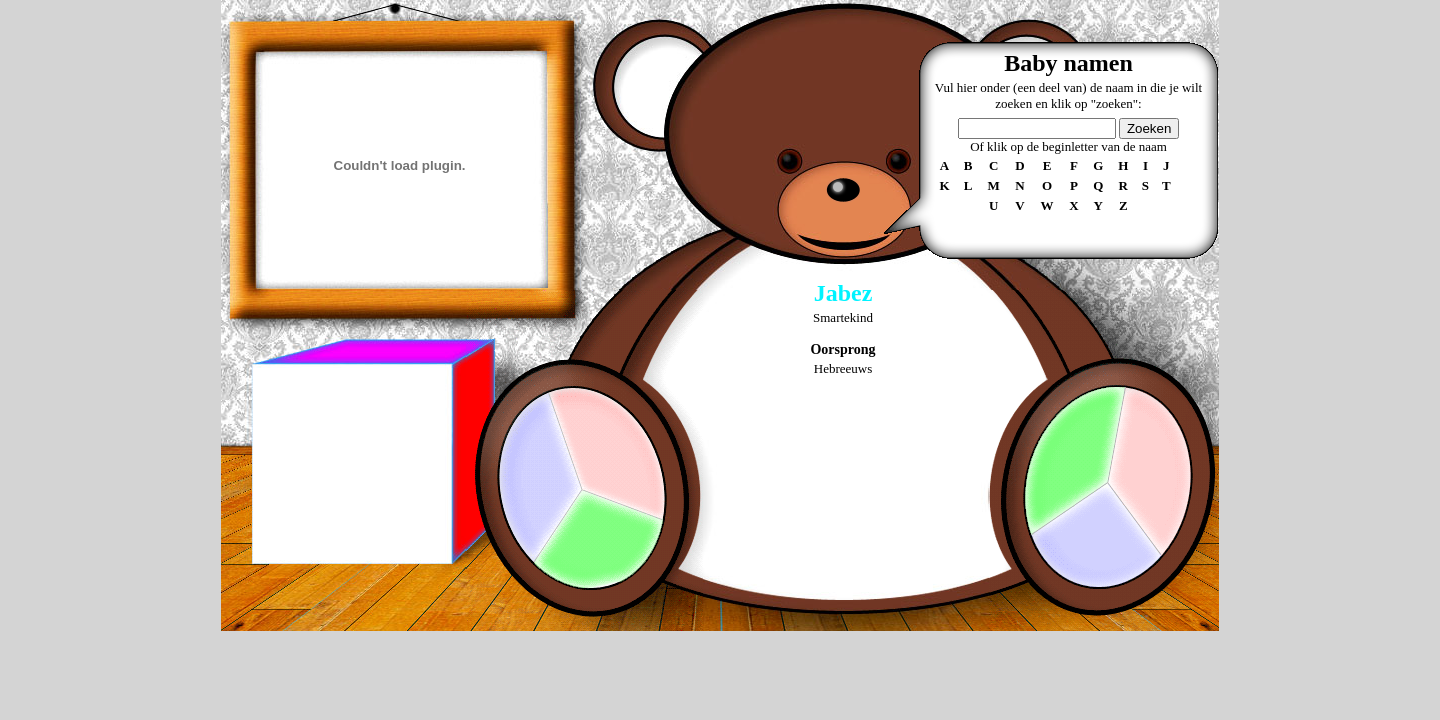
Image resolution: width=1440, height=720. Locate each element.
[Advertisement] (351, 464)
